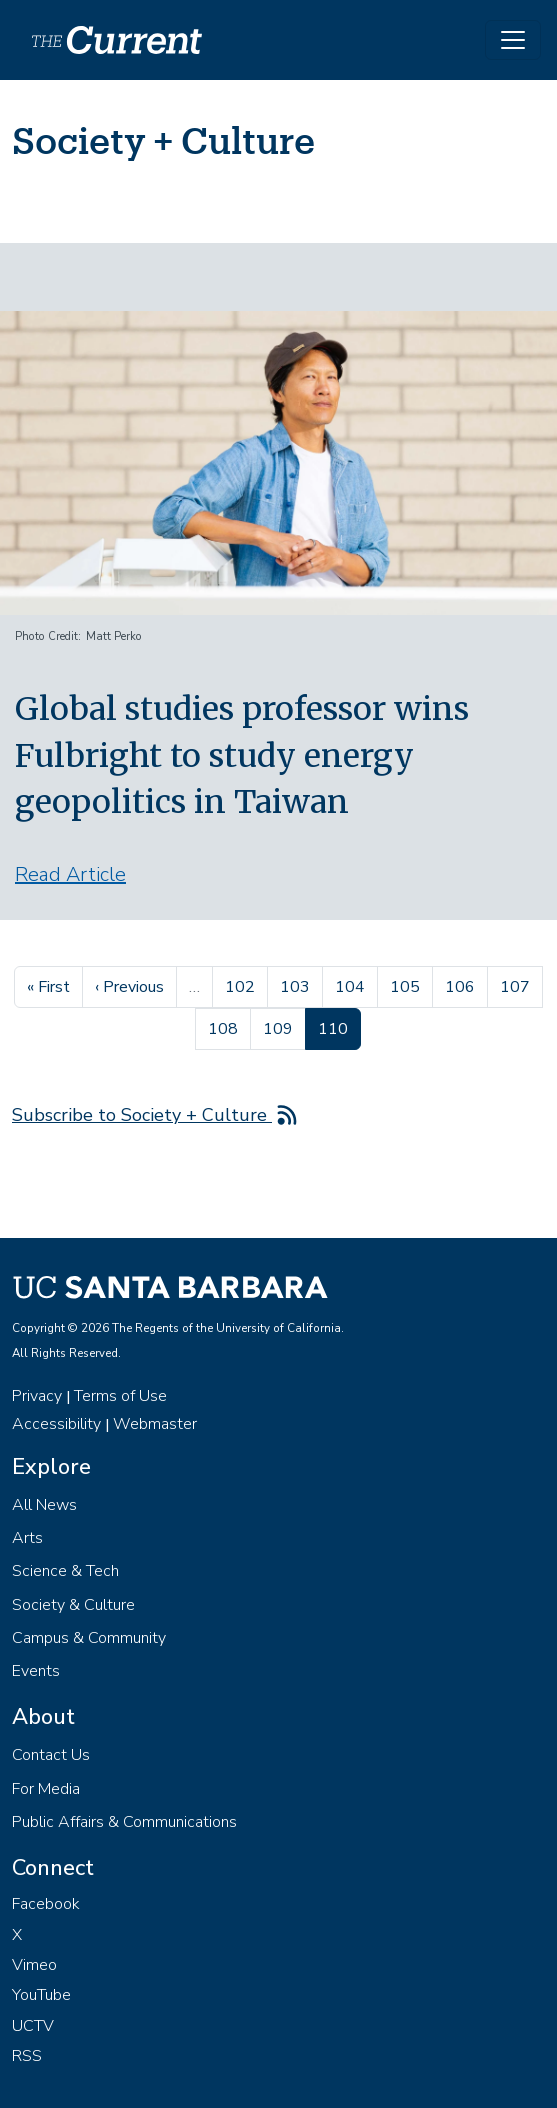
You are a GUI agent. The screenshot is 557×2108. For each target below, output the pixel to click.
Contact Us (51, 1755)
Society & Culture (73, 1605)
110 (339, 1027)
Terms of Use (120, 1396)
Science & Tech (65, 1571)
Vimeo (34, 1965)
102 (242, 985)
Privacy (37, 1396)
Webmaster (155, 1424)
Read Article (70, 874)
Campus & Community (89, 1638)
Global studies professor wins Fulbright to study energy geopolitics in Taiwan (242, 755)
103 (297, 985)
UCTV (33, 2026)
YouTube (41, 1995)
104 (352, 985)
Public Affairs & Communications (124, 1822)
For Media (46, 1789)
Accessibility (56, 1424)
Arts (27, 1538)
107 (517, 985)
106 (462, 985)
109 (280, 1027)
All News (44, 1505)
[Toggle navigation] (513, 40)
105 (407, 985)
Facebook (46, 1904)
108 (225, 1027)
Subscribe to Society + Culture (142, 1115)
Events (36, 1671)
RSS (27, 2056)
